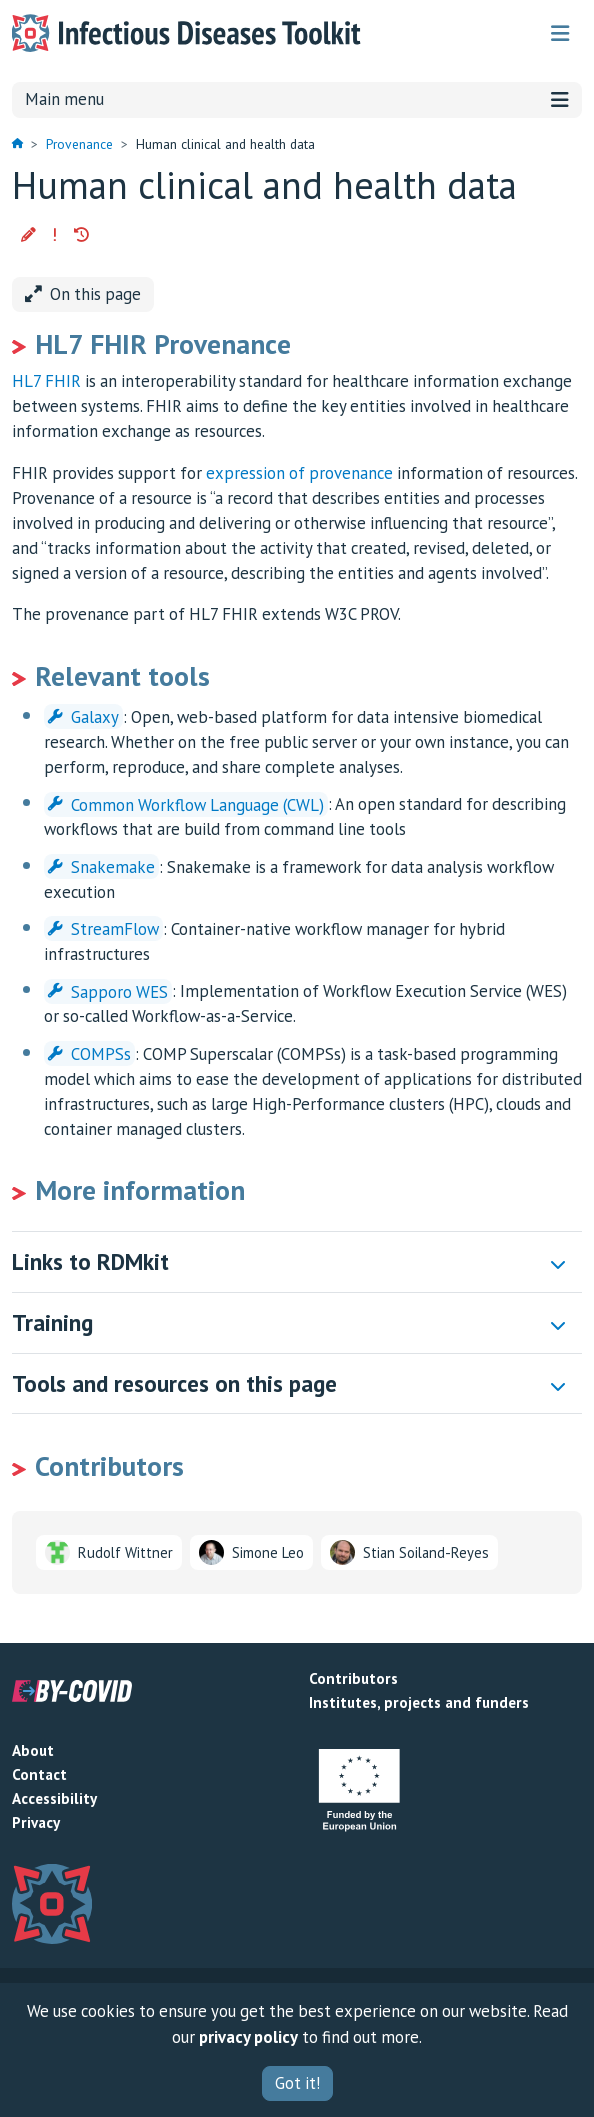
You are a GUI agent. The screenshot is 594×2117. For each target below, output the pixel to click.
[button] (28, 235)
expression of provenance (299, 473)
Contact (39, 1774)
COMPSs (89, 1054)
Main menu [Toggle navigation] (297, 99)
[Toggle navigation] (560, 33)
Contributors (353, 1678)
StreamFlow (103, 929)
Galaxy (83, 717)
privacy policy (248, 2037)
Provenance (79, 144)
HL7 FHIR (46, 381)
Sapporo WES (108, 991)
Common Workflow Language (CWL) (186, 804)
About (33, 1750)
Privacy (36, 1822)
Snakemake (101, 867)
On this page (83, 294)
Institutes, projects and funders (419, 1702)
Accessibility (54, 1798)
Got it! (297, 2083)
